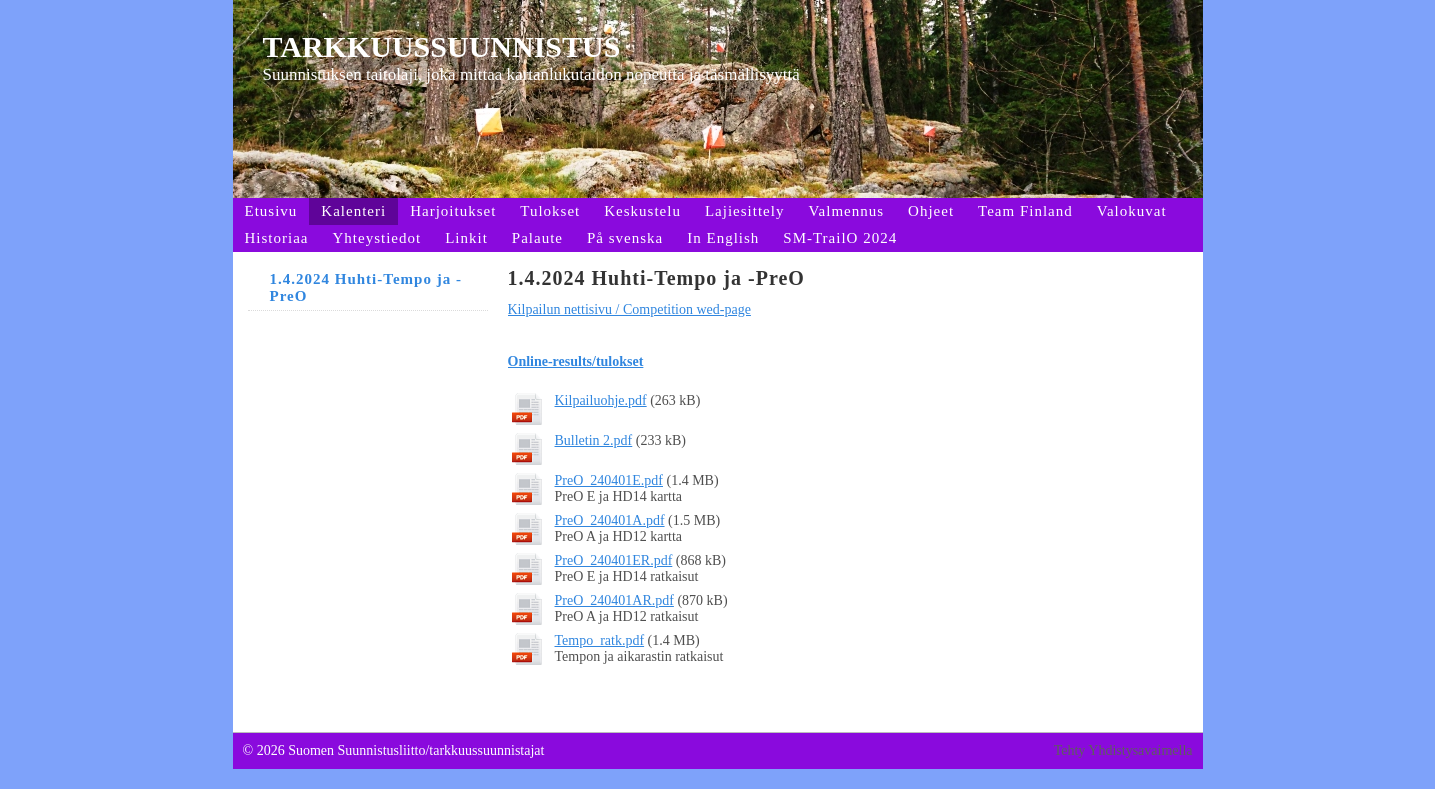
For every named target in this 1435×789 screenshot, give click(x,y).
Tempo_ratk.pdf (600, 640)
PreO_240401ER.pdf (614, 560)
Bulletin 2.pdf (594, 440)
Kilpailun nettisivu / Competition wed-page (629, 309)
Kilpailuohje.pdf (601, 400)
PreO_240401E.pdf (609, 480)
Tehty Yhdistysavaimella (1123, 750)
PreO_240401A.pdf (610, 520)
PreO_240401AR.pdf (614, 600)
